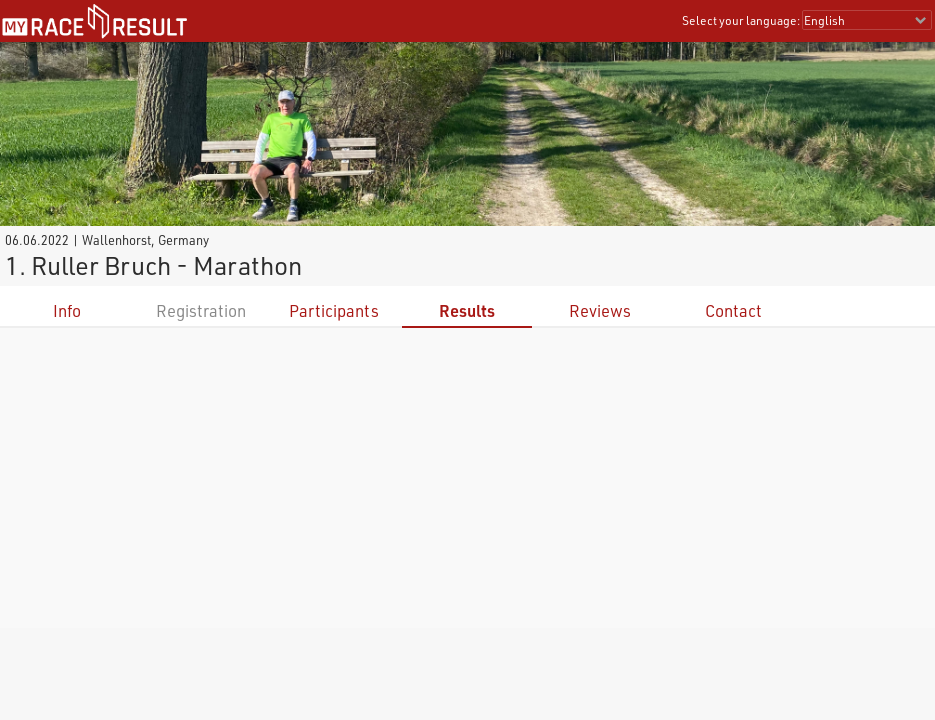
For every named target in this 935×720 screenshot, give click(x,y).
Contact (733, 310)
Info (67, 310)
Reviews (600, 310)
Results (467, 310)
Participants (334, 310)
